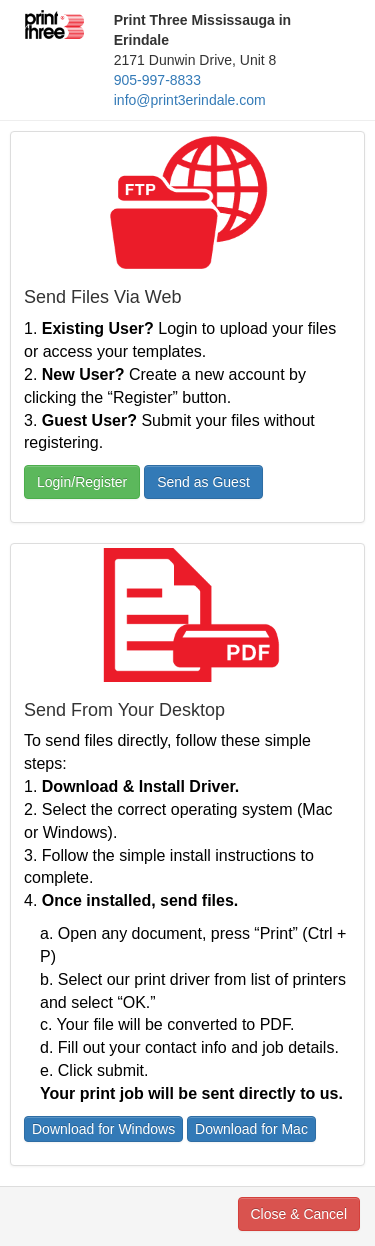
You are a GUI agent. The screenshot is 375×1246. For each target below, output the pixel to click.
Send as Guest (203, 482)
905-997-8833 (157, 80)
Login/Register (82, 482)
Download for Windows (103, 1129)
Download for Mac (251, 1129)
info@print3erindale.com (190, 100)
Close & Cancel (299, 1214)
